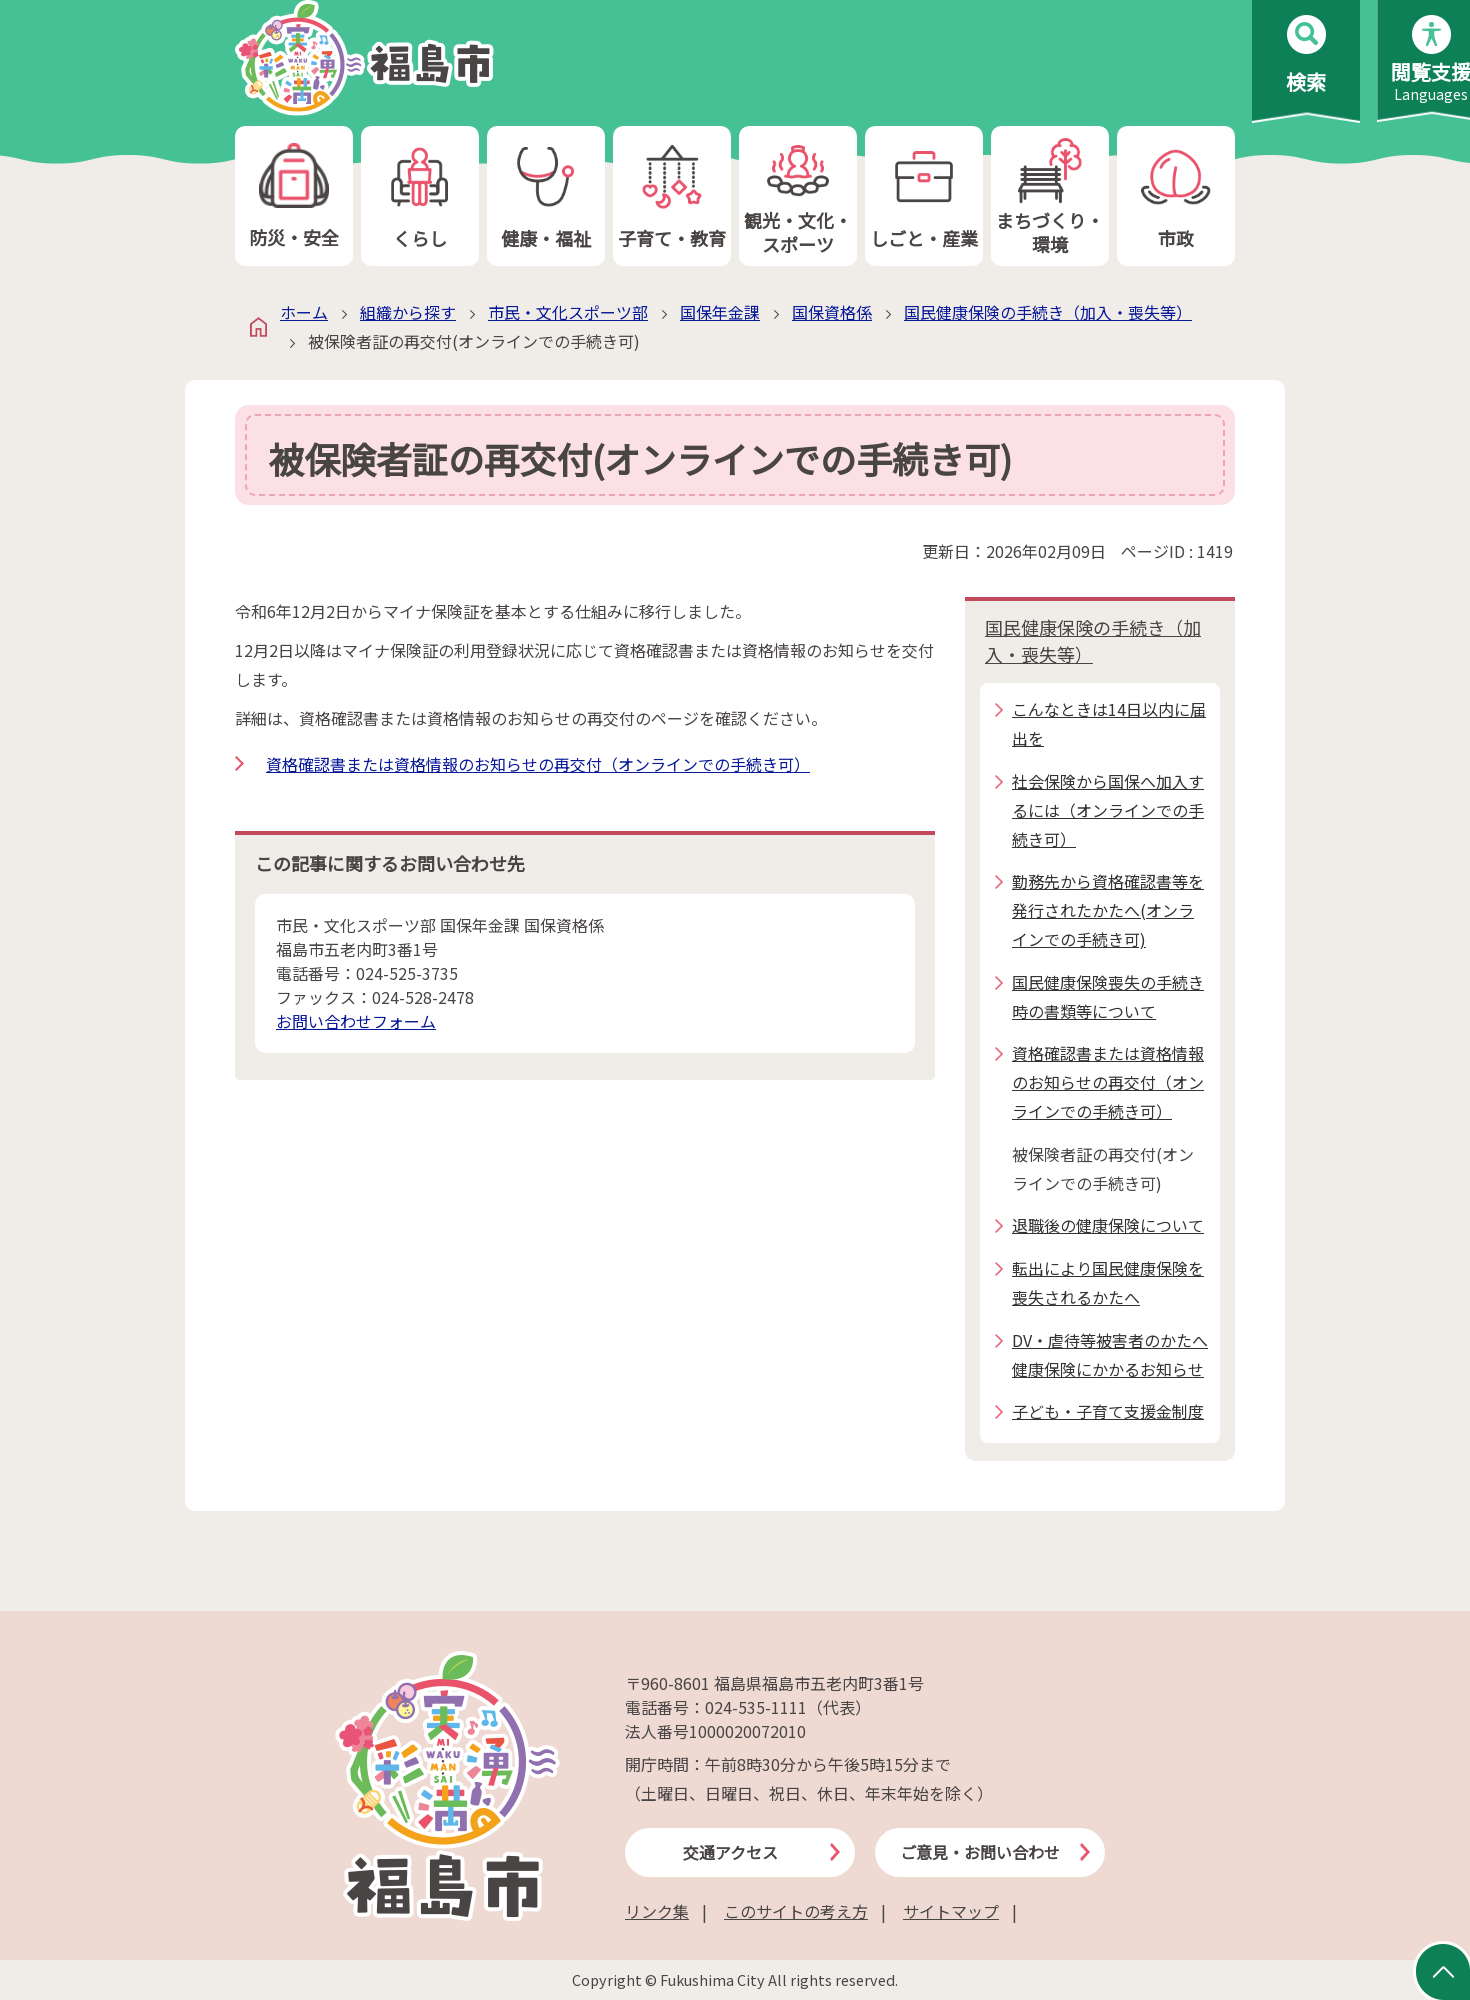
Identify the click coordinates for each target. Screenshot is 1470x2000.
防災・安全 (294, 196)
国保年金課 (720, 312)
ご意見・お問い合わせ (980, 1852)
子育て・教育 (672, 196)
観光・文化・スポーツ (798, 196)
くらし (420, 196)
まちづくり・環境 (1050, 196)
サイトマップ (951, 1911)
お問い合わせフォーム (356, 1021)
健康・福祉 (546, 196)
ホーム (304, 312)
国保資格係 (832, 312)
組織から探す (408, 312)
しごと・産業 (924, 196)
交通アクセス (730, 1852)
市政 (1176, 196)
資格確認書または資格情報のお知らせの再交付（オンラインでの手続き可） (538, 764)
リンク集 (657, 1911)
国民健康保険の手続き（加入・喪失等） (1048, 312)
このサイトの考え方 (796, 1911)
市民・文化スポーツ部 (568, 312)
